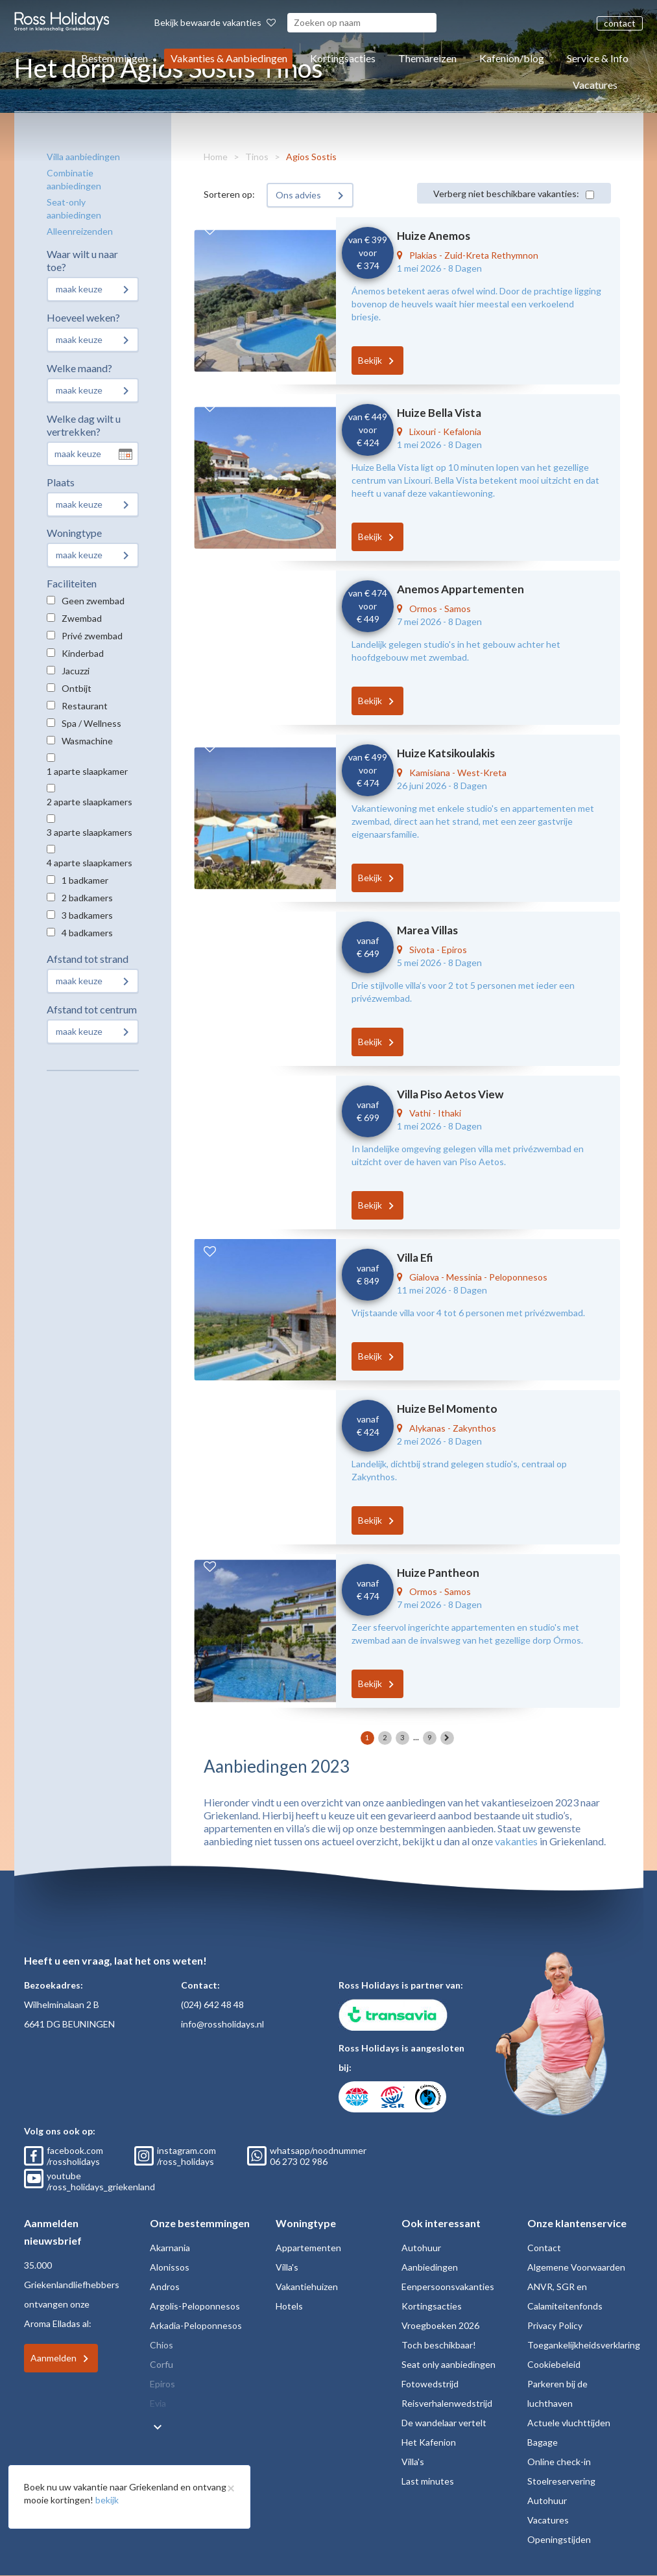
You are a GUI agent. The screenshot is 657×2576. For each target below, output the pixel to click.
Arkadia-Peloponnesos (196, 2325)
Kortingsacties (343, 58)
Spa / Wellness (91, 723)
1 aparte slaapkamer (87, 771)
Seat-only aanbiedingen (74, 208)
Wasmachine (87, 740)
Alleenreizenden (80, 231)
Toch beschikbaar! (438, 2344)
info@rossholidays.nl (222, 2023)
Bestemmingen (114, 58)
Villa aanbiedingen (83, 156)
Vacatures (595, 84)
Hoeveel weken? (83, 317)
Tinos (257, 156)
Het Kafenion (428, 2442)
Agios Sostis (311, 156)
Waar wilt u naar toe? (82, 260)
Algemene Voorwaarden (576, 2267)
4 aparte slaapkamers (89, 862)
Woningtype (74, 532)
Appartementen (308, 2247)
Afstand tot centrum (92, 1009)
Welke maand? (79, 368)
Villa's (287, 2267)
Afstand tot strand (87, 958)
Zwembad (82, 618)
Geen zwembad (93, 600)
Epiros (162, 2383)
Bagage (542, 2442)
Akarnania (170, 2247)
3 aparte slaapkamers (89, 832)
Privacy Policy (554, 2325)
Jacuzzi (76, 670)
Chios (161, 2344)
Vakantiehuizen (307, 2286)
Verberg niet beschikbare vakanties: (506, 193)
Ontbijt (76, 688)
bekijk (107, 2499)
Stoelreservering (561, 2481)
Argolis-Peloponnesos (195, 2305)
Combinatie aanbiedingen (74, 179)
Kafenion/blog (511, 58)
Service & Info (597, 58)
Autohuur (421, 2247)
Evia (158, 2403)
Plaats (61, 482)
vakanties (516, 1841)
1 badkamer (85, 880)
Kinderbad (83, 653)
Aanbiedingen (429, 2267)
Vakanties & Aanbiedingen (229, 58)
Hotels (289, 2305)
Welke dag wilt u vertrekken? (84, 425)
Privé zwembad (92, 635)
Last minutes (427, 2481)
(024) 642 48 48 (212, 2004)
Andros (165, 2286)
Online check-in (559, 2461)
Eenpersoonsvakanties (447, 2286)
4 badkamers (87, 932)
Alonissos (169, 2267)
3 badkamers (87, 915)
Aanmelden (53, 2357)
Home (216, 156)
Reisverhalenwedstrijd (446, 2403)
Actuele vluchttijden (568, 2422)
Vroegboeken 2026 (440, 2325)
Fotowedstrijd (430, 2383)
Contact (544, 2247)
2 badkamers (87, 897)
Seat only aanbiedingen (448, 2364)
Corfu (161, 2364)
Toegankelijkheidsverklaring (583, 2344)
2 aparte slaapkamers (89, 801)
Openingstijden (559, 2539)
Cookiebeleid (553, 2364)
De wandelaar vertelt (443, 2422)
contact (620, 23)
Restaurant (85, 705)
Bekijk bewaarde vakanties (215, 22)
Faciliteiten (72, 583)
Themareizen (427, 58)
